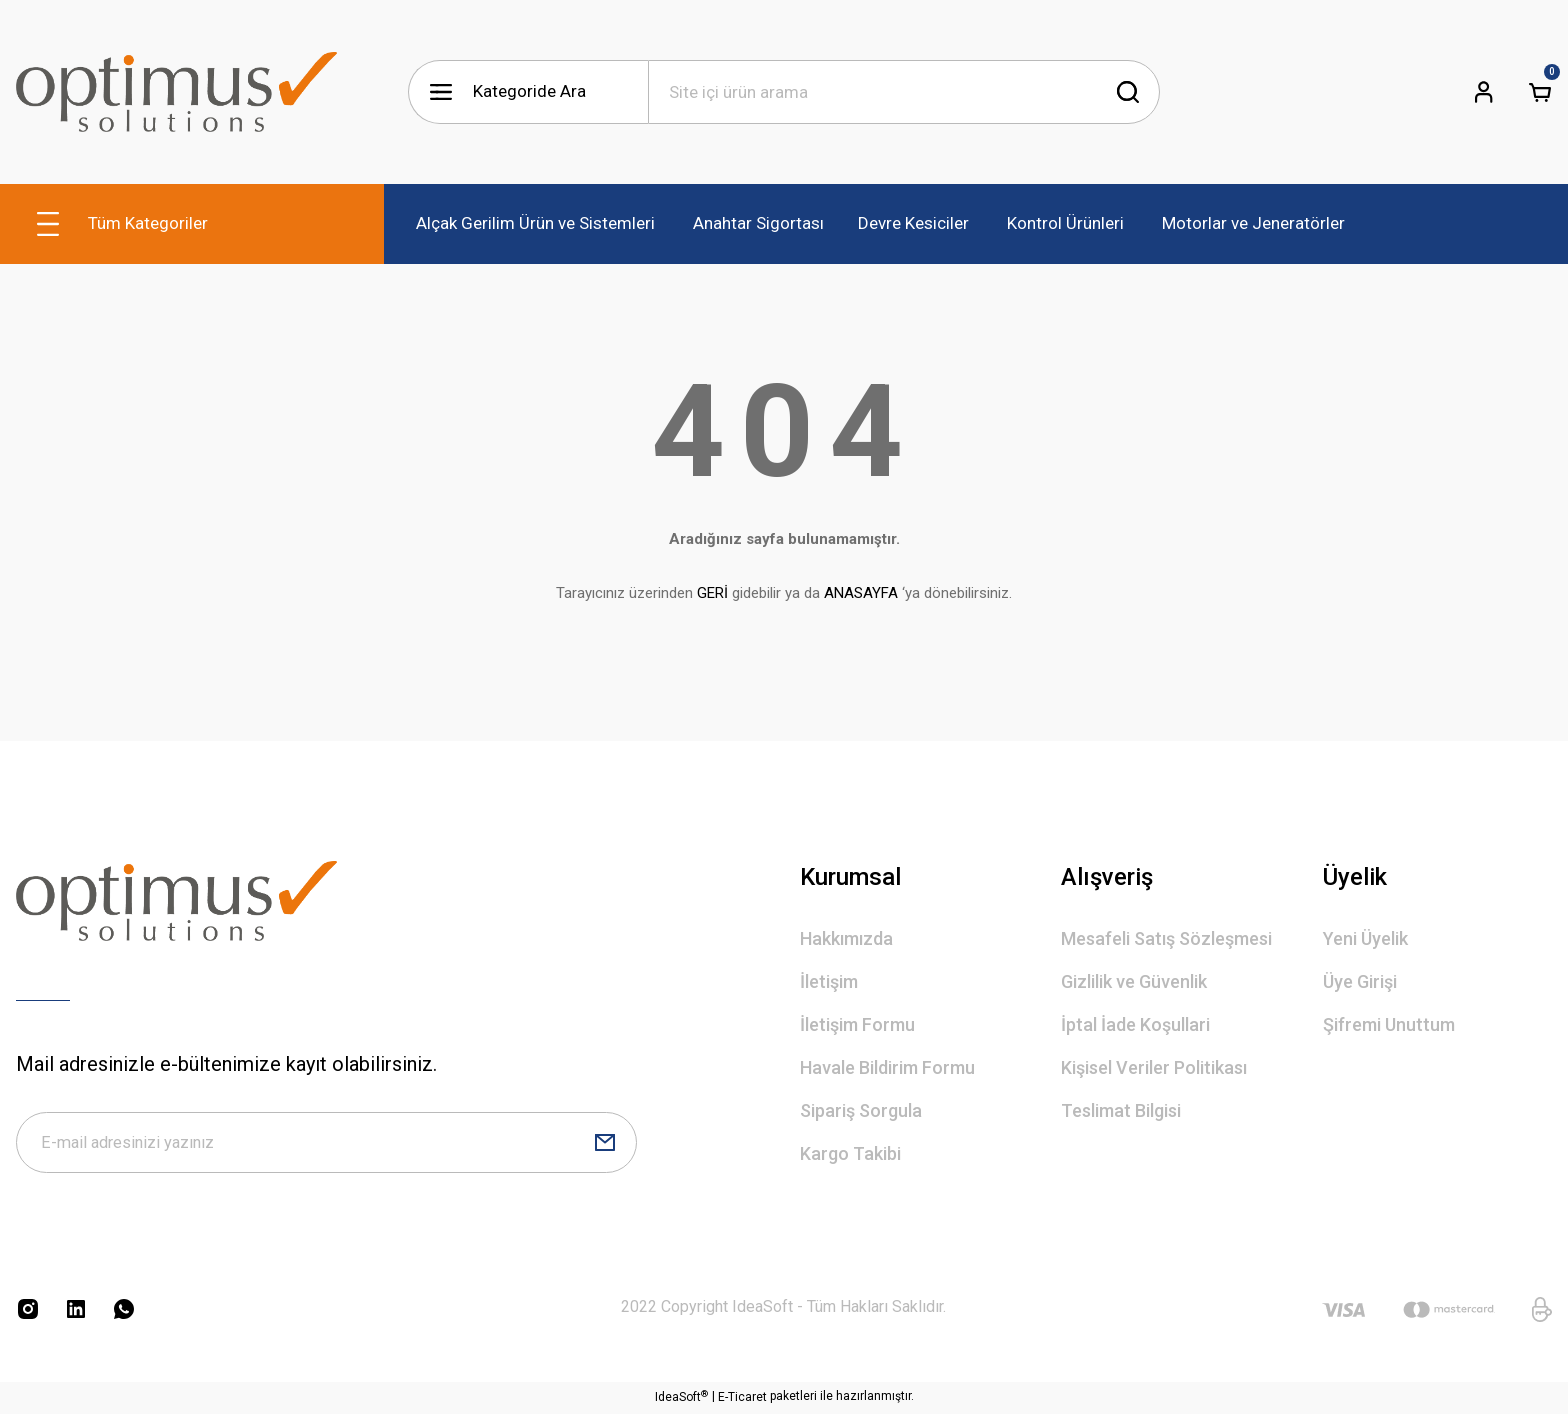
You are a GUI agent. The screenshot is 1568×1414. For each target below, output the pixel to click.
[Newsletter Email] (326, 1144)
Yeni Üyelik (1365, 938)
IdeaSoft (681, 1399)
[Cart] (1540, 92)
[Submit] (605, 1144)
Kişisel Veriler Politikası (1154, 1067)
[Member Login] (1484, 92)
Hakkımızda (846, 938)
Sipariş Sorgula (861, 1110)
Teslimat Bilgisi (1121, 1110)
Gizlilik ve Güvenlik (1134, 981)
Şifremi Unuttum (1389, 1024)
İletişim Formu (857, 1024)
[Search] (904, 92)
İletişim (829, 981)
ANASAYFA (861, 593)
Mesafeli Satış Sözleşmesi (1166, 938)
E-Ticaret (742, 1400)
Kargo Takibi (850, 1153)
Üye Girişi (1360, 981)
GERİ (712, 593)
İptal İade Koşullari (1135, 1024)
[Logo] (176, 92)
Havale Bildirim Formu (887, 1067)
